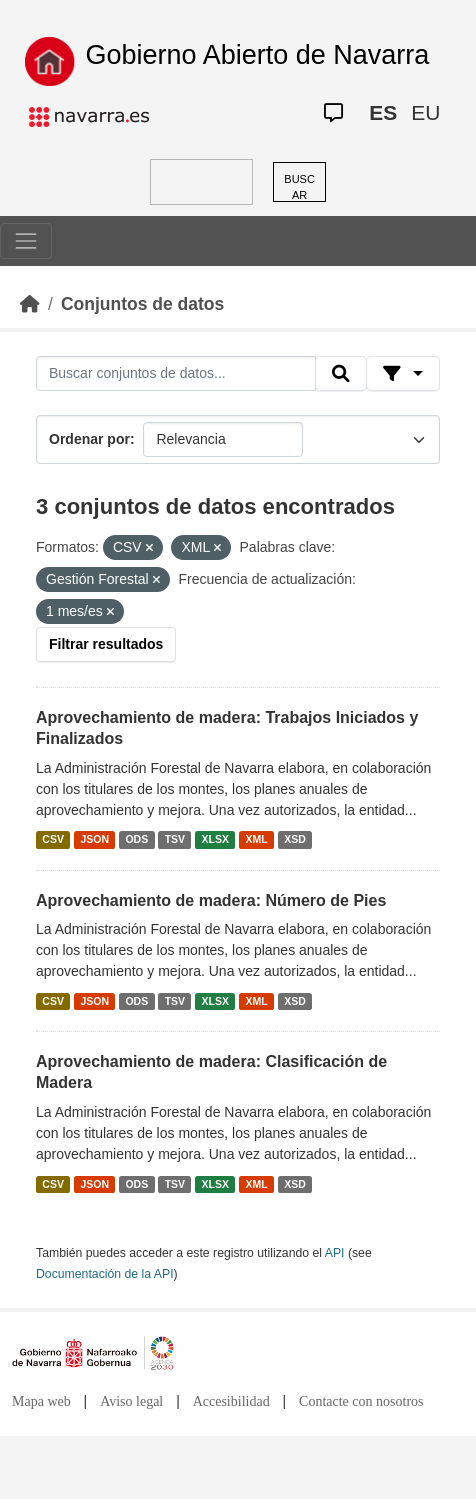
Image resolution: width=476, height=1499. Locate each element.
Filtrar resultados (106, 644)
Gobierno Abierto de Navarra (258, 55)
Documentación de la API (105, 1274)
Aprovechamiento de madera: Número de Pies (211, 900)
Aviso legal (131, 1401)
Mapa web (41, 1401)
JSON (94, 840)
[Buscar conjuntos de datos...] (176, 374)
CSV (53, 840)
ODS (136, 840)
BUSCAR (299, 187)
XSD (295, 840)
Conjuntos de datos (142, 304)
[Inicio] (30, 304)
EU (425, 112)
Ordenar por (89, 439)
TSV (175, 840)
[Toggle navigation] (26, 241)
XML (257, 840)
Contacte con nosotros (361, 1401)
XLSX (215, 840)
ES (383, 112)
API (335, 1253)
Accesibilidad (231, 1401)
